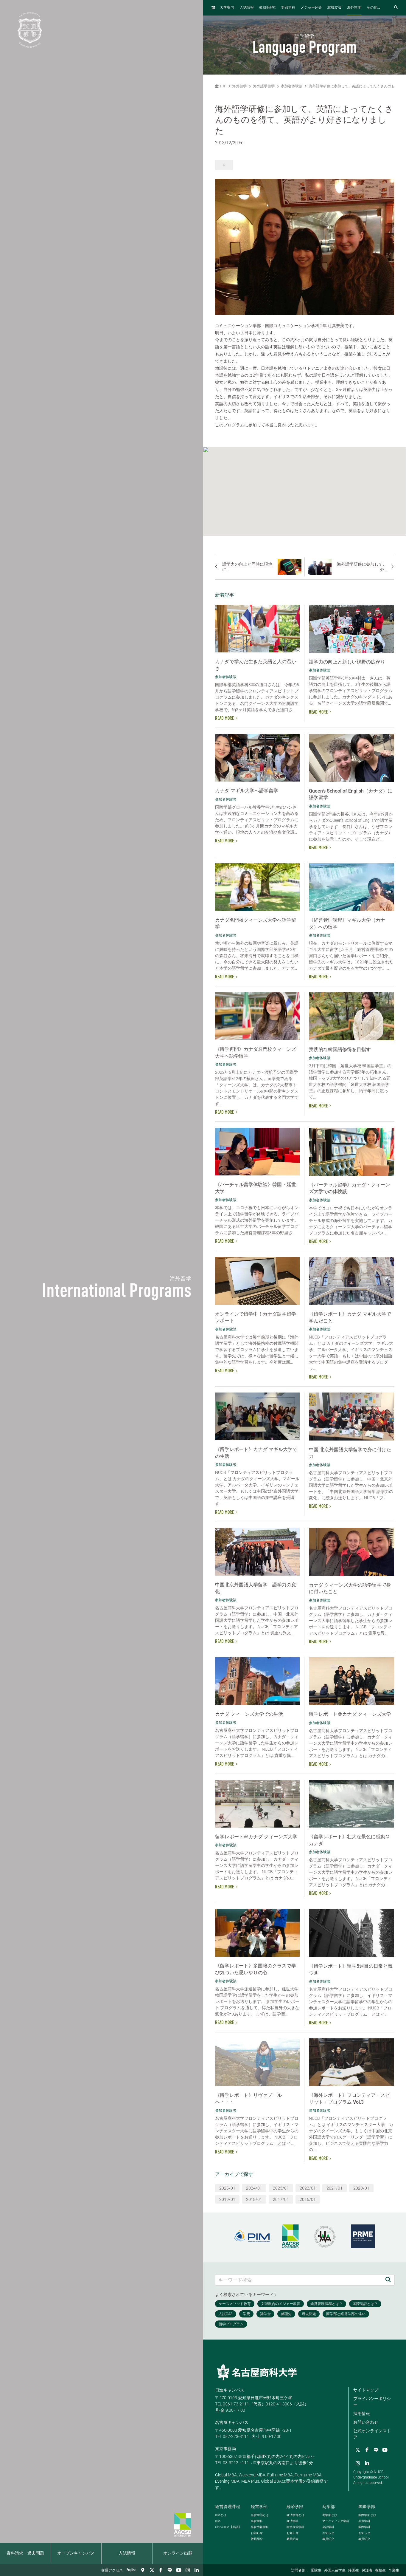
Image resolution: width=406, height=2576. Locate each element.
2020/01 (361, 2188)
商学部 (328, 2506)
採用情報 (361, 2413)
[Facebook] (160, 2570)
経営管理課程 (227, 2506)
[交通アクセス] (143, 2570)
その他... (373, 8)
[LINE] (169, 2570)
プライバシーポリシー (372, 2401)
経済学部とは (295, 2515)
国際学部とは (367, 2515)
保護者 (367, 2570)
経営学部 (259, 2506)
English (131, 2570)
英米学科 (364, 2521)
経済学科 (292, 2521)
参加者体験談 (291, 86)
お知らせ (257, 2533)
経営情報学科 (260, 2527)
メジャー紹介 (311, 8)
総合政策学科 (295, 2527)
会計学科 (328, 2527)
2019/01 (227, 2199)
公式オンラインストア (372, 2433)
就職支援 (334, 8)
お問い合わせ (365, 2422)
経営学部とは (260, 2515)
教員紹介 (257, 2539)
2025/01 (227, 2188)
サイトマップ (365, 2390)
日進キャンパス (229, 2390)
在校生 (380, 2570)
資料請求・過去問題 (25, 2553)
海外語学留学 (264, 86)
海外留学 (354, 8)
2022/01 (308, 2188)
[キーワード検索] (298, 2280)
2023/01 (281, 2188)
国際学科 (364, 2527)
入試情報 (127, 2553)
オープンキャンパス (76, 2553)
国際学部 (366, 2506)
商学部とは (329, 2515)
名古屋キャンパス (231, 2422)
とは (220, 2515)
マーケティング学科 (335, 2521)
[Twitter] (151, 2570)
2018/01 (254, 2199)
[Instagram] (187, 2570)
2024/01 (254, 2188)
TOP (220, 86)
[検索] (388, 2280)
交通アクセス (112, 2570)
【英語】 (228, 2527)
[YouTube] (178, 2570)
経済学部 (295, 2506)
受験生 (316, 2570)
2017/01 (281, 2199)
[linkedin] (196, 2570)
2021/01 (334, 2188)
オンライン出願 (177, 2553)
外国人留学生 (335, 2570)
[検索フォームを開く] (396, 8)
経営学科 (257, 2521)
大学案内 (227, 8)
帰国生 (353, 2570)
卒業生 (393, 2570)
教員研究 (267, 8)
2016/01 (308, 2199)
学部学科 (288, 8)
